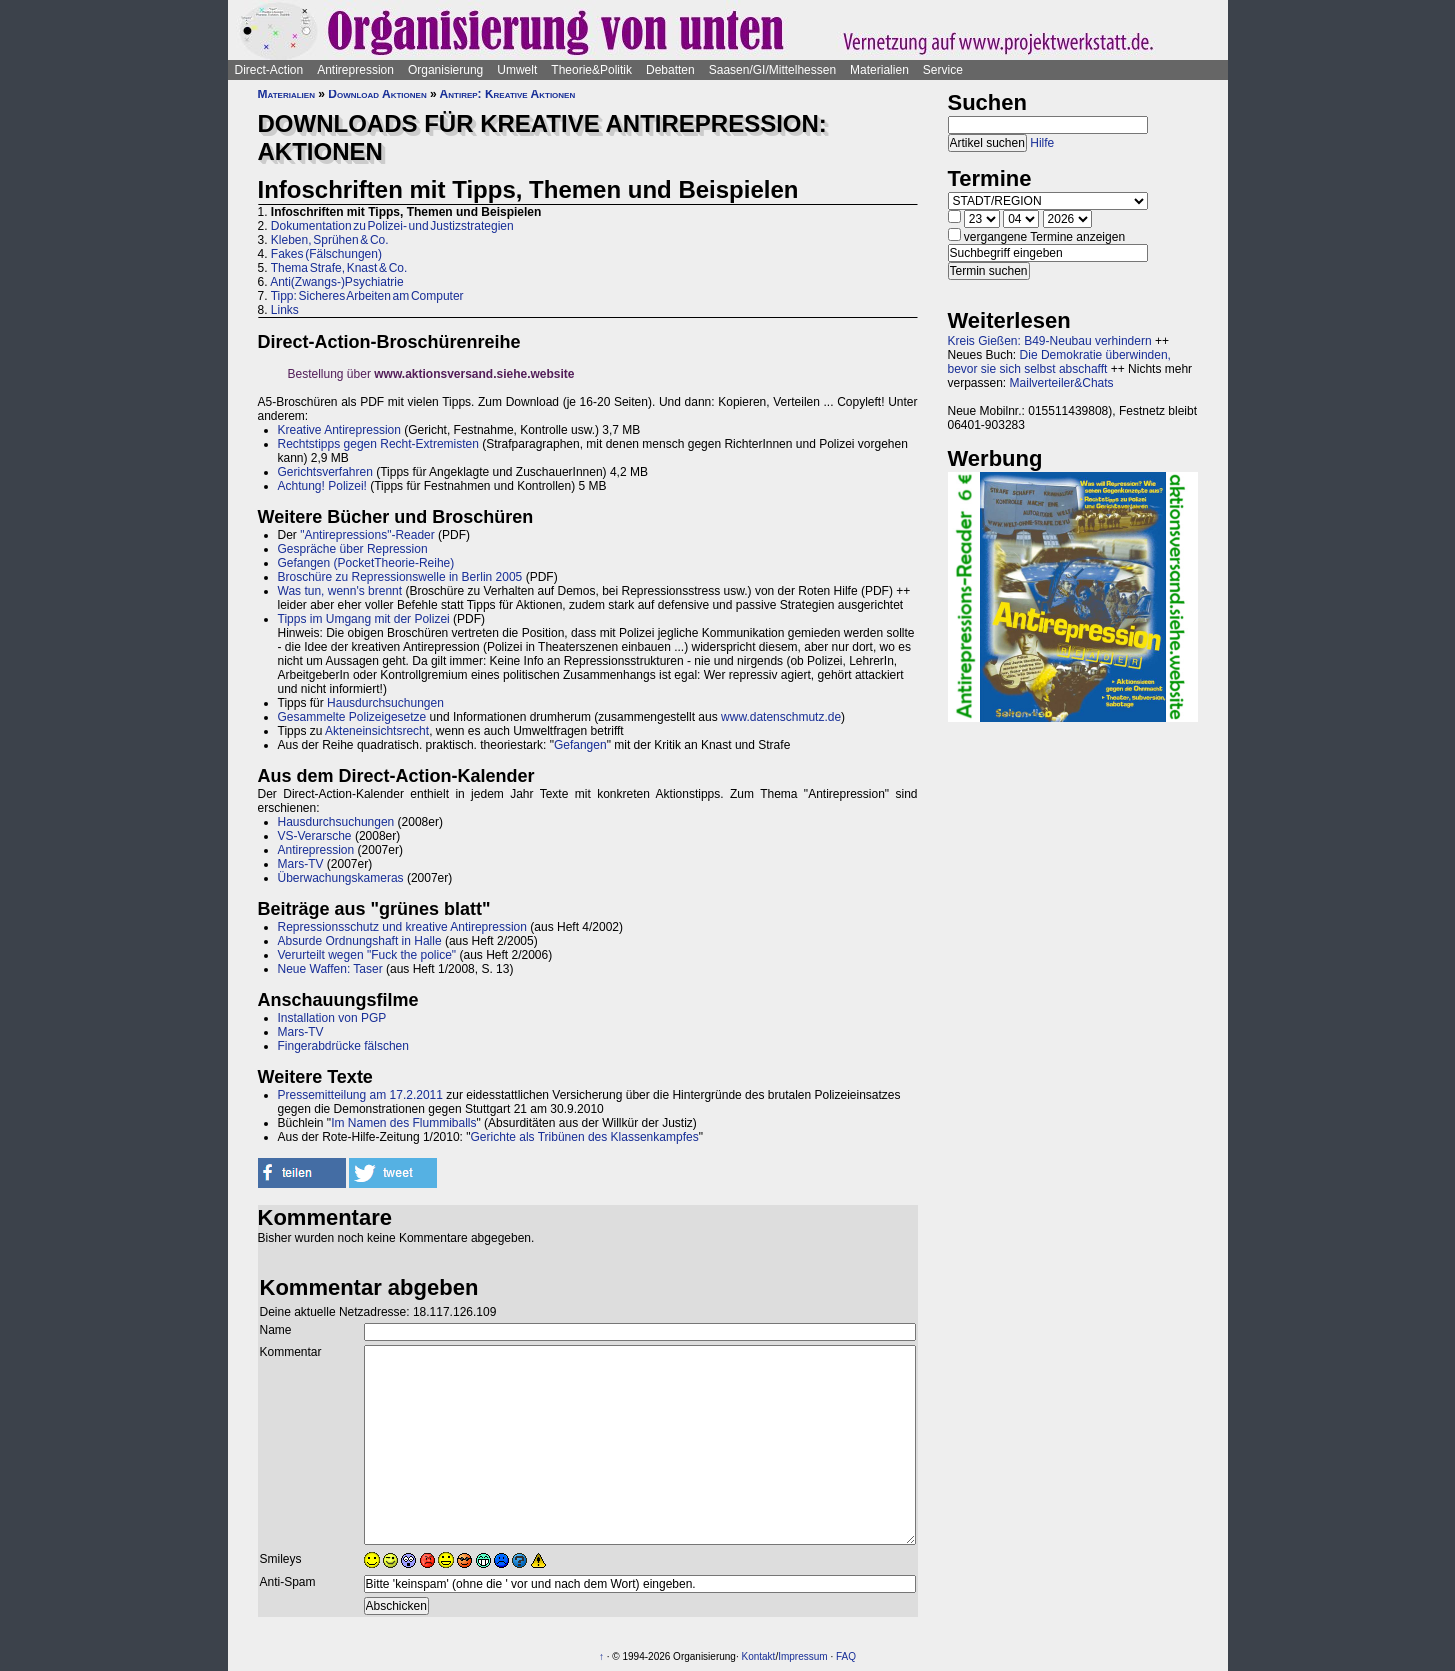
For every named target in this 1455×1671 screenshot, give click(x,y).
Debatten (670, 70)
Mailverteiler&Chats (1062, 383)
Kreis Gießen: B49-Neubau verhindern (1050, 341)
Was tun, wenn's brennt (340, 591)
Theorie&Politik (591, 70)
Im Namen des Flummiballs (403, 1123)
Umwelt (517, 70)
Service (943, 70)
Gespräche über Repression (353, 549)
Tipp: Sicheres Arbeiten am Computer (367, 296)
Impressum (802, 1656)
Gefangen (580, 745)
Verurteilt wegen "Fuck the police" (367, 955)
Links (285, 310)
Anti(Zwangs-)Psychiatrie (336, 282)
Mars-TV (301, 864)
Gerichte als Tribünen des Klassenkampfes (585, 1137)
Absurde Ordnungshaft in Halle (360, 941)
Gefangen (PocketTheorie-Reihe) (366, 563)
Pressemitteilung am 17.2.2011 (360, 1095)
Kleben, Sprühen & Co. (330, 240)
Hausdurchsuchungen (385, 703)
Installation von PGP (332, 1018)
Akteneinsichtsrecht (377, 731)
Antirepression (355, 70)
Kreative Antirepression (339, 430)
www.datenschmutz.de (781, 717)
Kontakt (758, 1656)
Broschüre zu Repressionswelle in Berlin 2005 (400, 577)
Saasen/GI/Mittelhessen (772, 70)
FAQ (846, 1656)
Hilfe (1042, 143)
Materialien (879, 70)
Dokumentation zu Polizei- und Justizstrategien (392, 226)
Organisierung (445, 70)
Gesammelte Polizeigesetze (352, 717)
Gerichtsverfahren (325, 472)
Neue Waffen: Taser (330, 969)
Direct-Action (269, 70)
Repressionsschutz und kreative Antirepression (402, 927)
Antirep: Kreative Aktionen (508, 94)
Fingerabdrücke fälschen (343, 1046)
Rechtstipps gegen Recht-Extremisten (378, 444)
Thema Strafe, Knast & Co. (339, 268)
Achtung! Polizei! (322, 486)
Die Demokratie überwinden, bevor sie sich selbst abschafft (1059, 362)
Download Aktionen (377, 94)
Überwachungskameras (341, 878)
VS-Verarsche (315, 836)
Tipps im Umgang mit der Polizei (364, 619)
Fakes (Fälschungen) (326, 254)
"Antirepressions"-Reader (367, 535)
